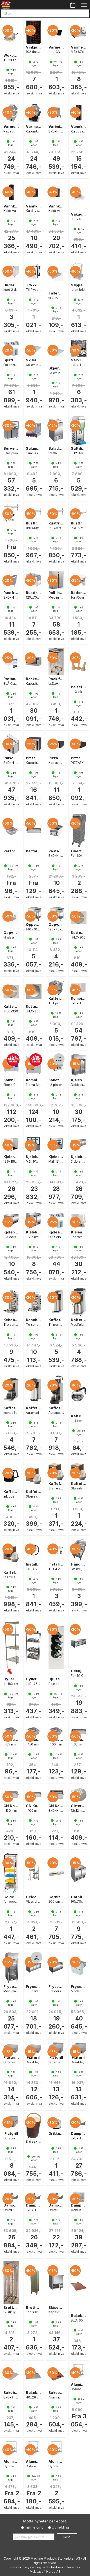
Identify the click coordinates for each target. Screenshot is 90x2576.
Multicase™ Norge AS (45, 2571)
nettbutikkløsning (54, 2567)
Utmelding (60, 2527)
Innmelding (34, 2527)
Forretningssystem (23, 2567)
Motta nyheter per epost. (45, 2521)
